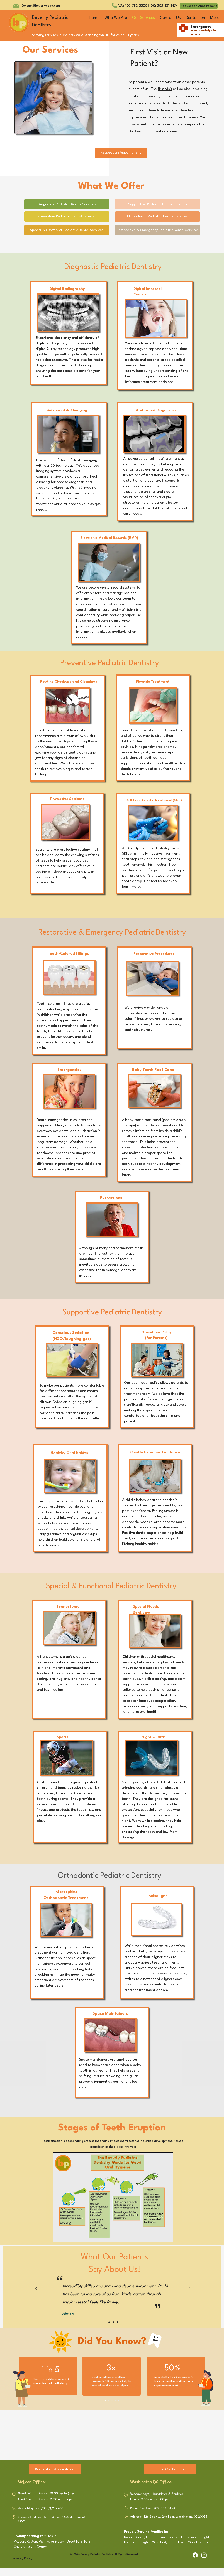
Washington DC (97, 35)
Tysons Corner (36, 2546)
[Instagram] (204, 2555)
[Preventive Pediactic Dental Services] (66, 216)
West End (158, 2542)
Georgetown (155, 2537)
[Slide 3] (112, 2400)
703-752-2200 (136, 5)
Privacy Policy (22, 2558)
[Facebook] (195, 2555)
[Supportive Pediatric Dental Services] (157, 204)
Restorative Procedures (153, 954)
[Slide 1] (105, 2400)
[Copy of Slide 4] (118, 2400)
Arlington (58, 2541)
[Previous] (36, 2289)
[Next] (190, 2289)
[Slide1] (109, 2322)
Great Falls (74, 2541)
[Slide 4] (115, 2400)
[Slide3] (117, 2322)
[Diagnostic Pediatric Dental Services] (66, 204)
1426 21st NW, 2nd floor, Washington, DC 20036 (174, 2516)
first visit (165, 89)
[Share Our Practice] (170, 2469)
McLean (19, 2541)
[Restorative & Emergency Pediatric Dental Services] (157, 230)
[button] (195, 18)
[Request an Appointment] (199, 6)
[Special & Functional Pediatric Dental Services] (66, 230)
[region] (48, 2379)
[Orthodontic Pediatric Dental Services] (157, 216)
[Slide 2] (108, 2400)
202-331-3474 (167, 5)
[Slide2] (113, 2322)
